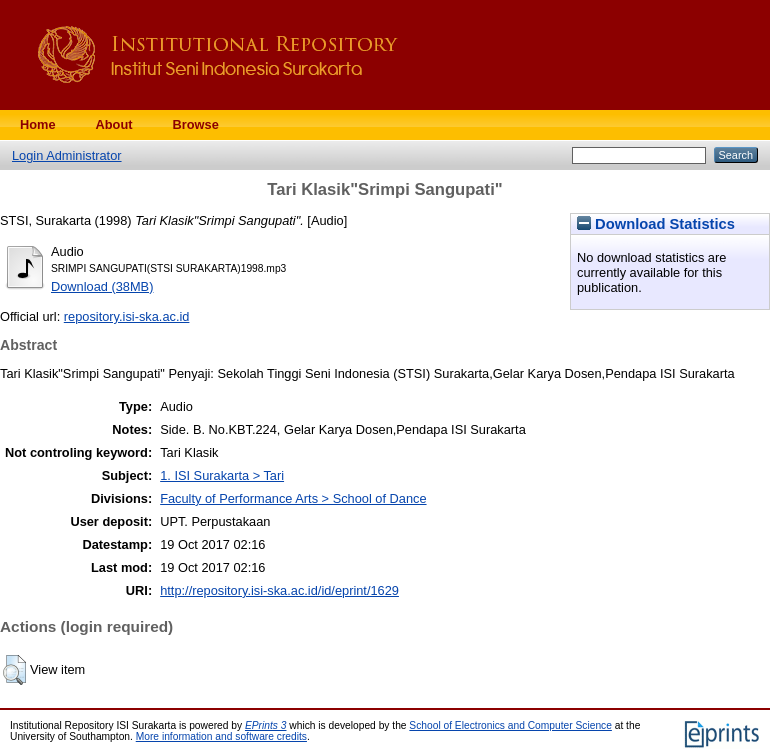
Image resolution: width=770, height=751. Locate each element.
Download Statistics (656, 224)
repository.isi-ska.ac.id (127, 316)
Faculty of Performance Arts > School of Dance (293, 498)
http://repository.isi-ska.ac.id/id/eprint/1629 (279, 590)
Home (38, 124)
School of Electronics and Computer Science (510, 725)
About (114, 124)
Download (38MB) (102, 286)
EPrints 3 (266, 725)
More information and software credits (221, 736)
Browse (196, 124)
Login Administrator (67, 155)
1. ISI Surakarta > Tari (222, 475)
